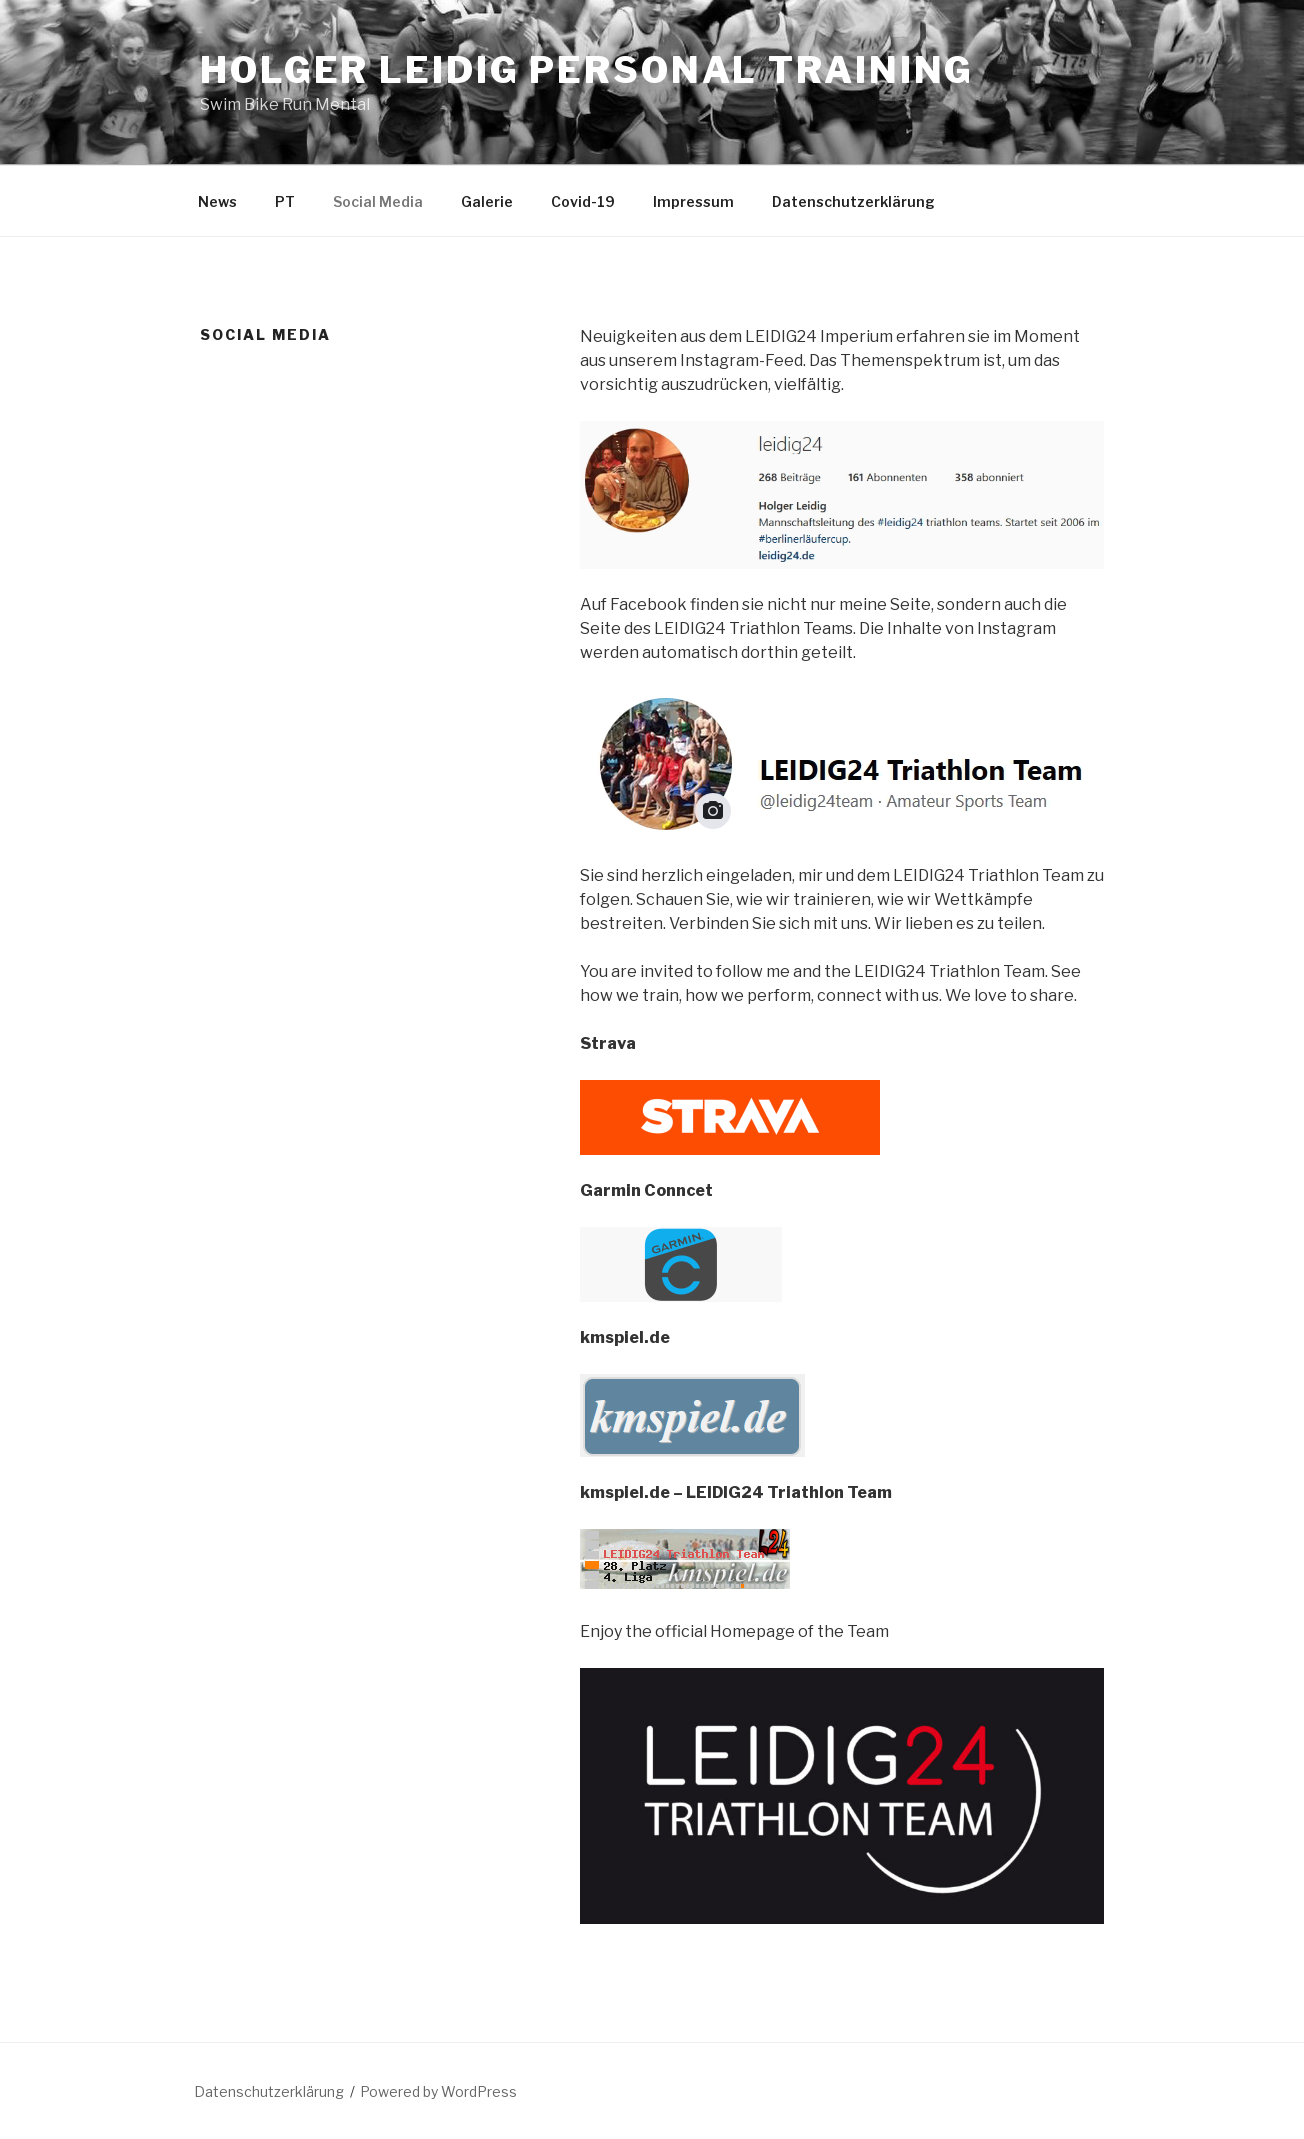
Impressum (693, 201)
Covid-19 (583, 201)
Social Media (378, 201)
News (217, 201)
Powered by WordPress (438, 2091)
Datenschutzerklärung (853, 201)
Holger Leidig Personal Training (587, 70)
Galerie (487, 201)
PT (285, 201)
